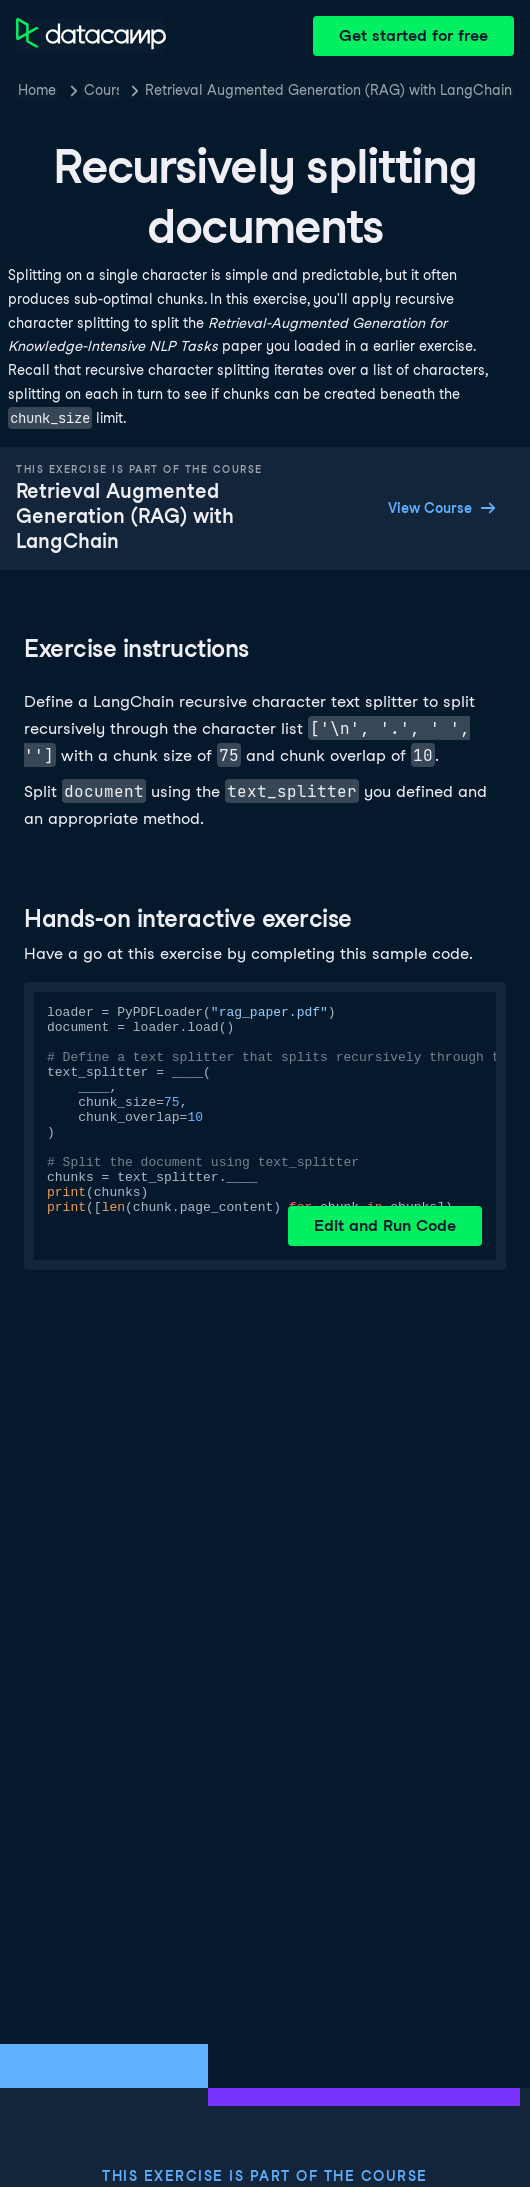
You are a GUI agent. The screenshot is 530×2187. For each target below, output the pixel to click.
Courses (101, 90)
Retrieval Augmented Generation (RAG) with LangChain (328, 90)
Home (37, 90)
